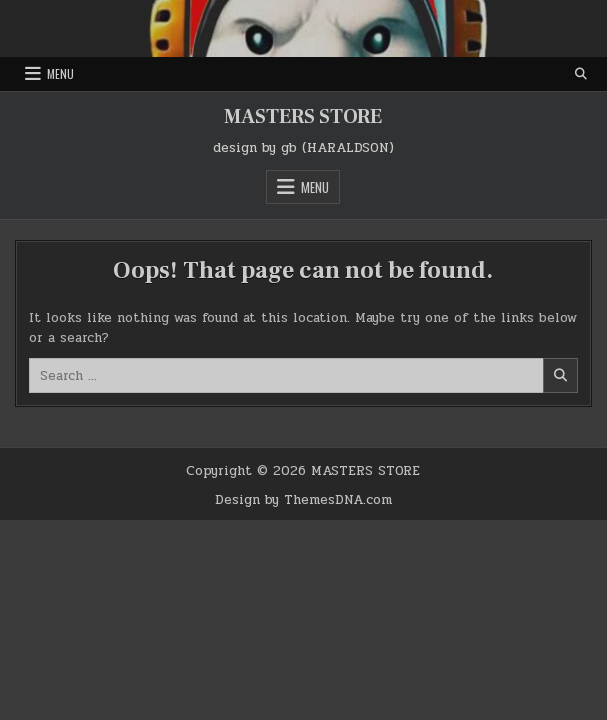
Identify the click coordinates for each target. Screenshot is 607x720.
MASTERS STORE (303, 117)
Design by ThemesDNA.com (303, 500)
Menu (60, 73)
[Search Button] (581, 74)
